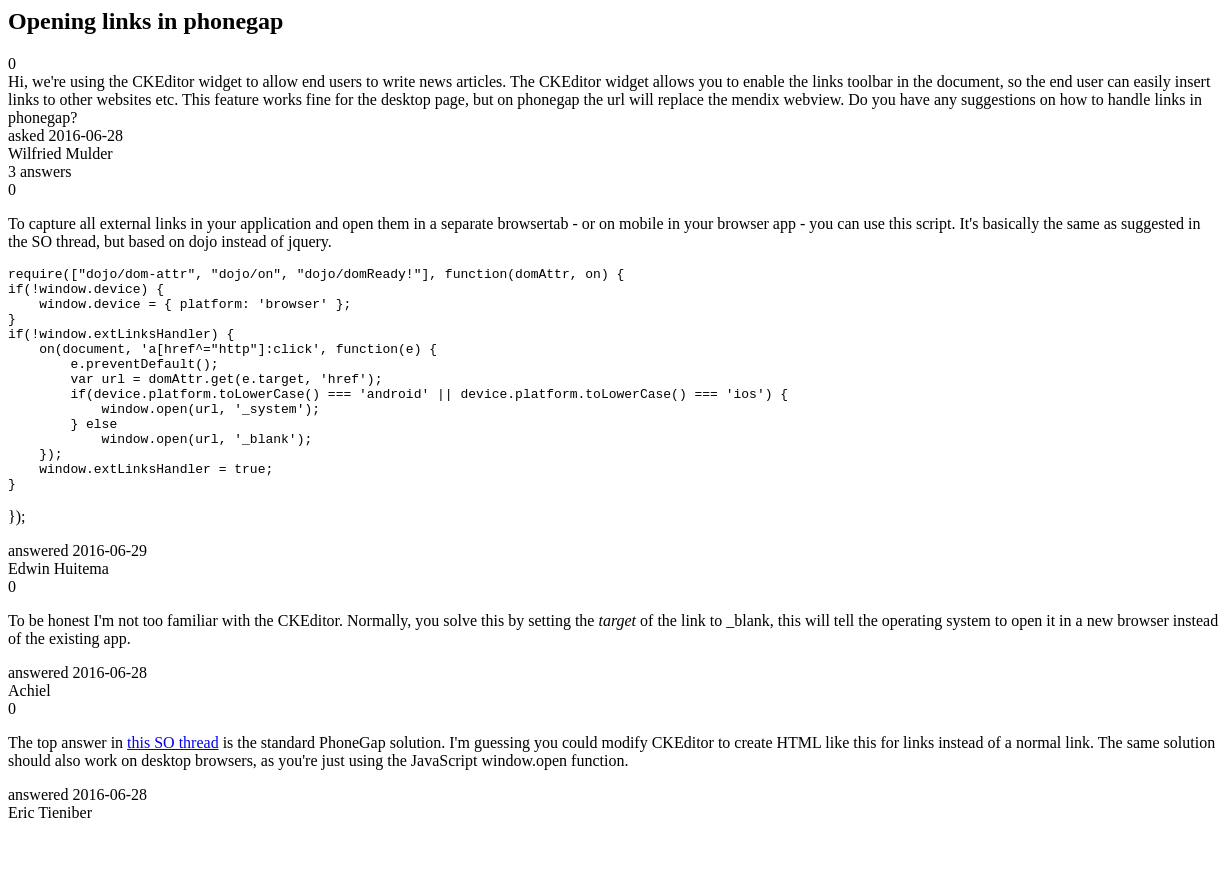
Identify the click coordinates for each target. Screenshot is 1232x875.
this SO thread (173, 787)
